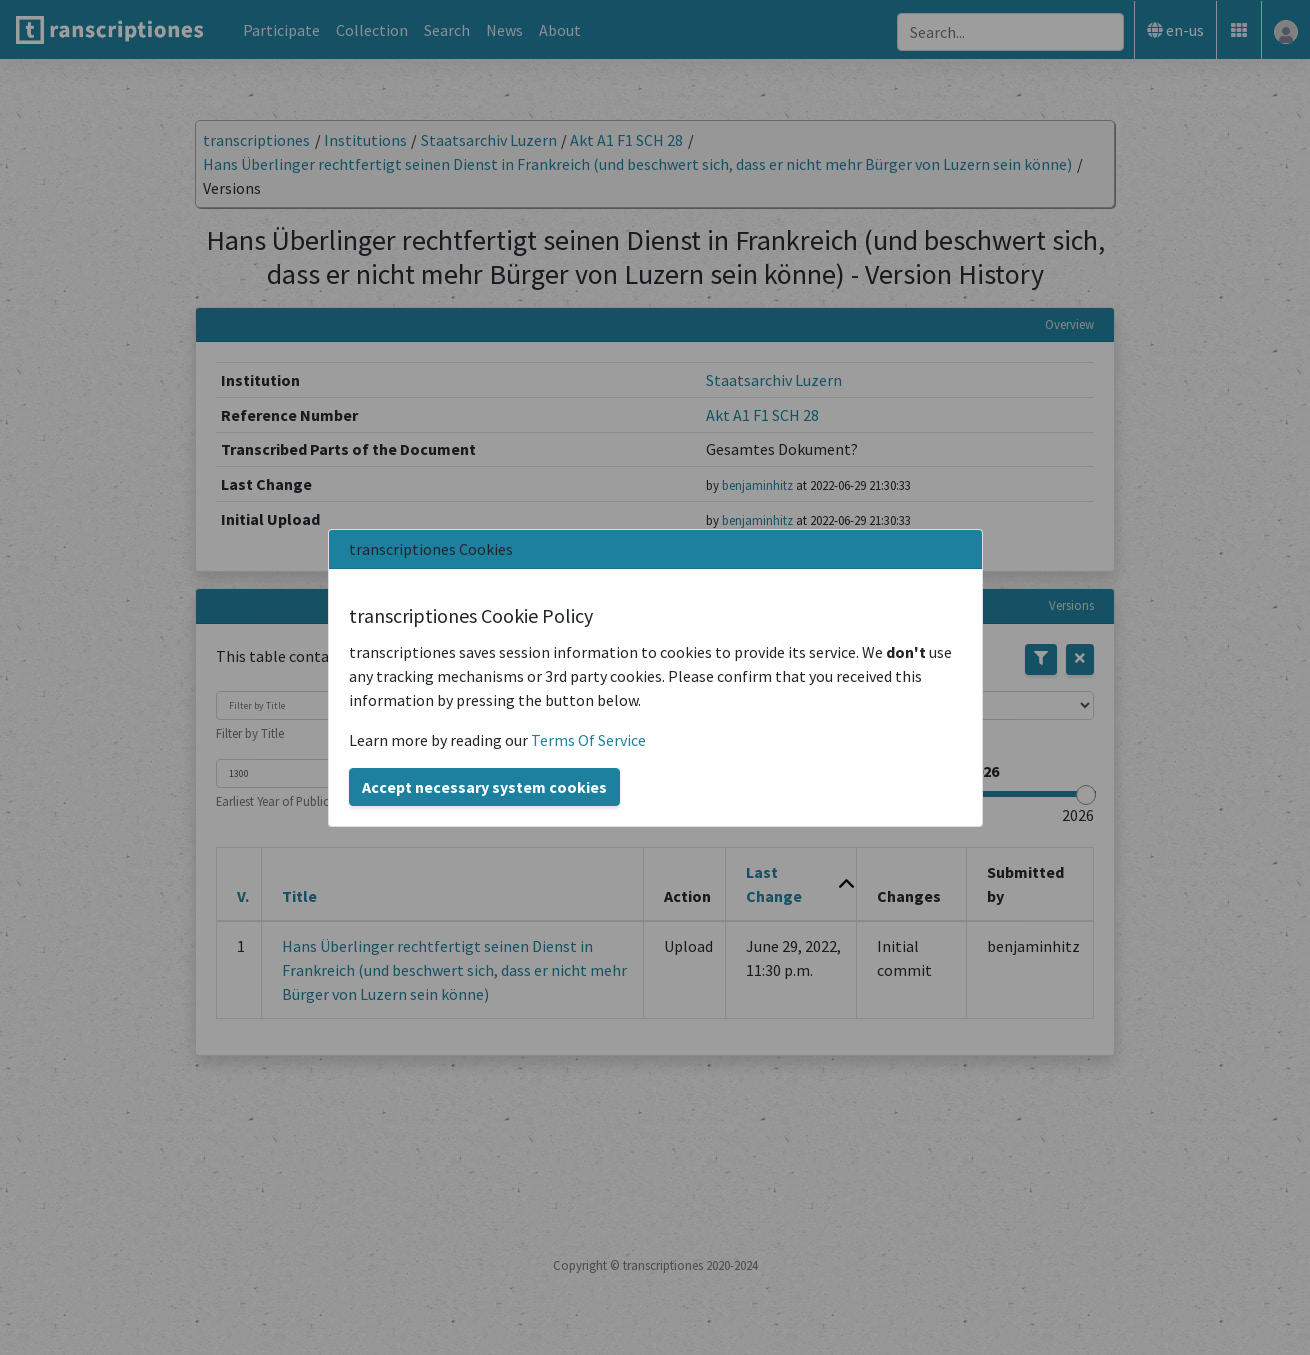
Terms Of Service (588, 740)
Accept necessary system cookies (484, 787)
